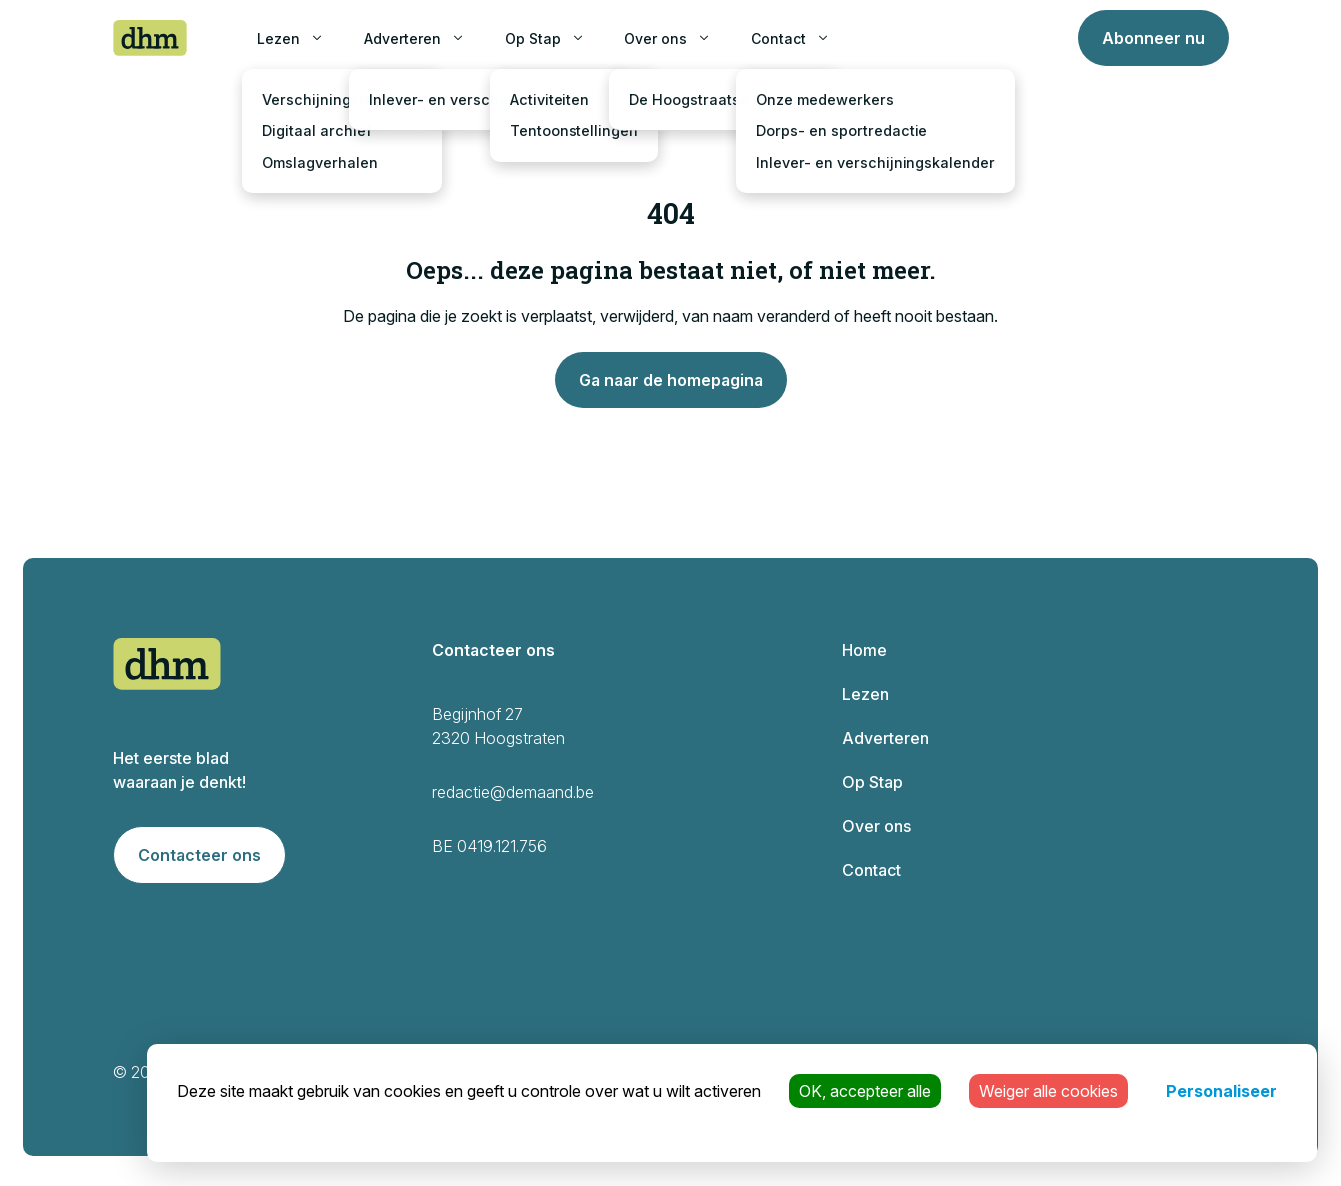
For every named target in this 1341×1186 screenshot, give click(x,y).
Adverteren (402, 38)
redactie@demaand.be (513, 792)
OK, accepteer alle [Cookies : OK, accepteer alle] (865, 1091)
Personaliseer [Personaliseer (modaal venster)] (1221, 1091)
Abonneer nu (1153, 38)
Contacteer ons (199, 855)
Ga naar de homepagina (671, 380)
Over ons (655, 38)
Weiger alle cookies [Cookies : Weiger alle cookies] (1048, 1091)
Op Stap (533, 38)
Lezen (278, 38)
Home (864, 650)
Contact (778, 38)
